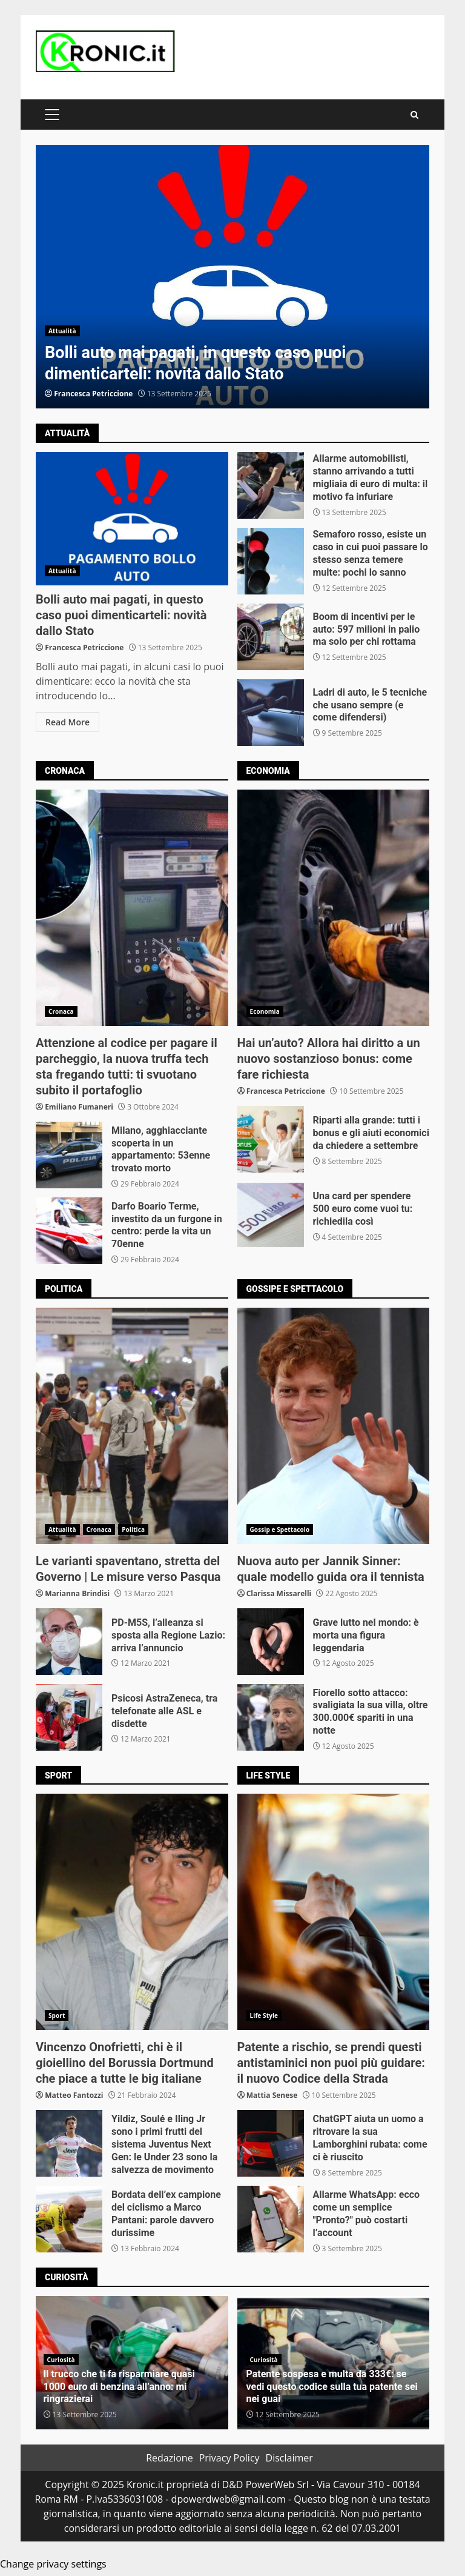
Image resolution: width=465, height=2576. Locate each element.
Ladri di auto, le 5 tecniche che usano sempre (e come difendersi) (270, 712)
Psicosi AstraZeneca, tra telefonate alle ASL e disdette (69, 1717)
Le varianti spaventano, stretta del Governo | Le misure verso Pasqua (132, 1426)
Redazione (169, 2458)
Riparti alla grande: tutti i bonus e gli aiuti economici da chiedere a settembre (270, 1139)
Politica (133, 1529)
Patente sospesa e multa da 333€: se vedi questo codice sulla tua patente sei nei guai (332, 2386)
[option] (232, 276)
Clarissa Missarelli (279, 1593)
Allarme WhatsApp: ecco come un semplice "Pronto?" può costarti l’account (270, 2219)
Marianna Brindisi (77, 1593)
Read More (67, 722)
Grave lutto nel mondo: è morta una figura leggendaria (270, 1641)
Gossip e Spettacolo (280, 1529)
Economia (265, 1011)
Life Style (264, 2015)
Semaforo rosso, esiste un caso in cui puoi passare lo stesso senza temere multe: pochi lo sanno (270, 561)
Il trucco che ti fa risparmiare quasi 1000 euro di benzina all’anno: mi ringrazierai (119, 2386)
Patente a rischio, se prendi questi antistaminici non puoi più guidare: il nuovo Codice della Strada (333, 1912)
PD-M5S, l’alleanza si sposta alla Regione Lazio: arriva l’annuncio (69, 1641)
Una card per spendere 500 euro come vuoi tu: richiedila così (270, 1215)
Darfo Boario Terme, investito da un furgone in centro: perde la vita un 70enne (69, 1230)
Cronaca (61, 1011)
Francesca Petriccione (93, 393)
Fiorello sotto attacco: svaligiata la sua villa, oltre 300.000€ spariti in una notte (270, 1717)
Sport (56, 2015)
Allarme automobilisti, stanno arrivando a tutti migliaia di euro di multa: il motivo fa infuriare (270, 485)
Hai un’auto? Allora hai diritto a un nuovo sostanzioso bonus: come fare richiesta (333, 908)
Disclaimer (289, 2458)
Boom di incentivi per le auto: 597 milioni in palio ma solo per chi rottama (270, 637)
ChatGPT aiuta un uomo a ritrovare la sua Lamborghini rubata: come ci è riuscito (270, 2143)
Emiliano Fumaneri (79, 1107)
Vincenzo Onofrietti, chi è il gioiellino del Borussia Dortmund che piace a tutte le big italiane (132, 1912)
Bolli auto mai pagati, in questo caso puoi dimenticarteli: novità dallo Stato (232, 276)
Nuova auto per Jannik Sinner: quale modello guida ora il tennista (333, 1426)
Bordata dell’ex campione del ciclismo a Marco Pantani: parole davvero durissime (69, 2219)
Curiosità (61, 2359)
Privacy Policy (229, 2458)
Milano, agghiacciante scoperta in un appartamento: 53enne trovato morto (69, 1155)
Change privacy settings (53, 2564)
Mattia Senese (272, 2095)
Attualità (62, 331)
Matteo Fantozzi (74, 2095)
